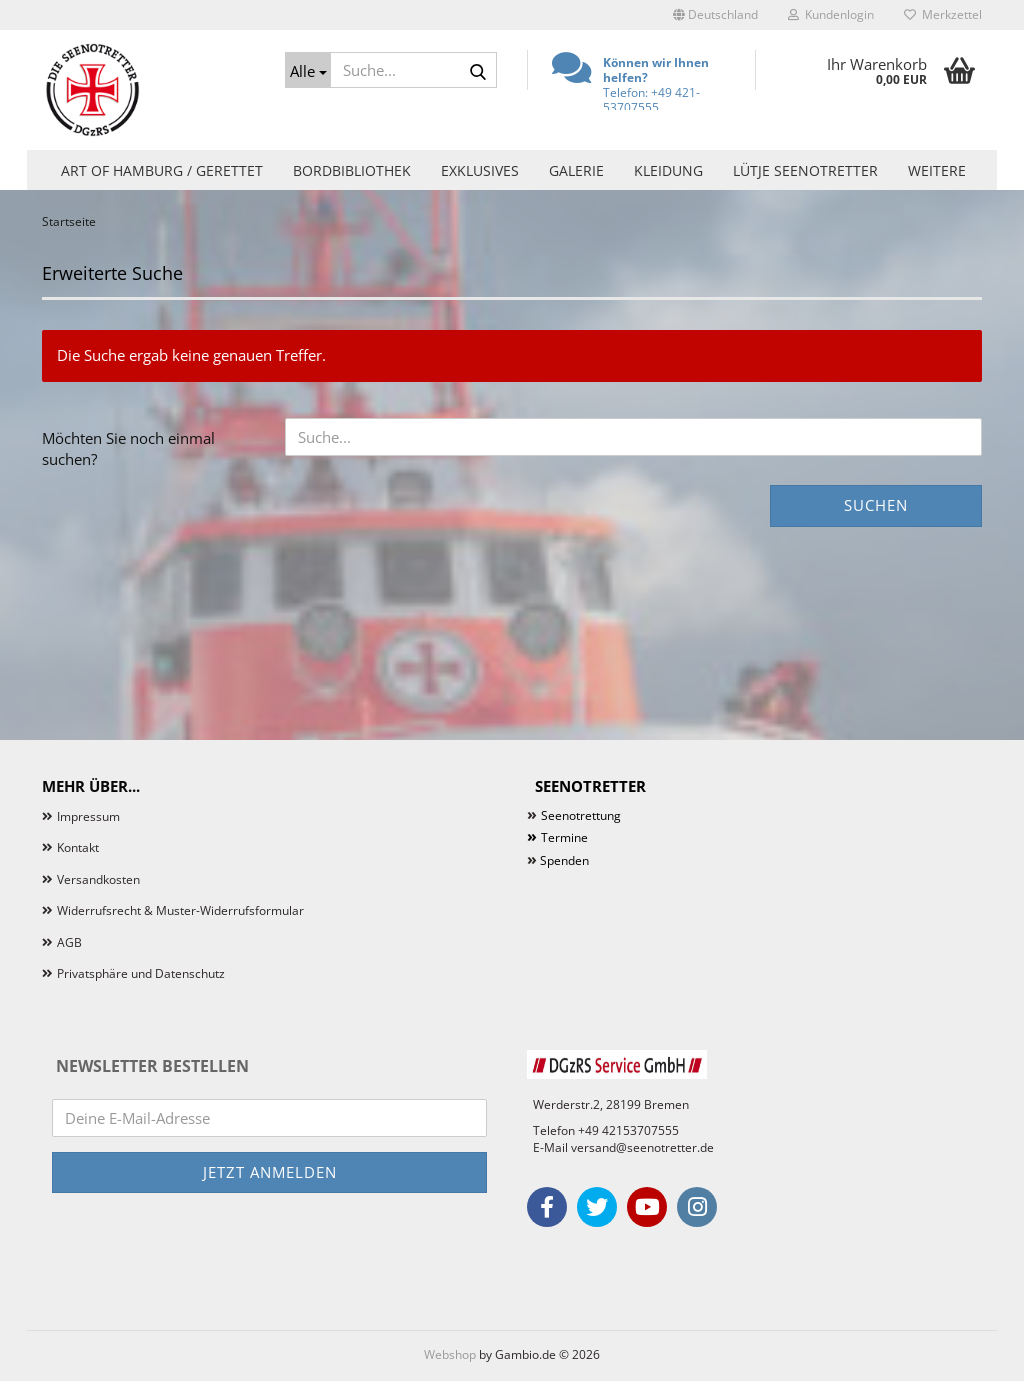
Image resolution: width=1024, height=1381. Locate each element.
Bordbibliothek (352, 170)
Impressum (88, 816)
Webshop (450, 1354)
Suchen (876, 505)
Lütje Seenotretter (805, 170)
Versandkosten (98, 879)
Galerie (576, 170)
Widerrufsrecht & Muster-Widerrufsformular (180, 910)
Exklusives (480, 170)
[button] (715, 15)
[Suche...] (308, 70)
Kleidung (668, 170)
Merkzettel (943, 14)
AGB (69, 942)
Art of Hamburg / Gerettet (162, 170)
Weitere (937, 170)
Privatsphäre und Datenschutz (141, 973)
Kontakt (78, 847)
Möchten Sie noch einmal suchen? (128, 448)
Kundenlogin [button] (831, 14)
